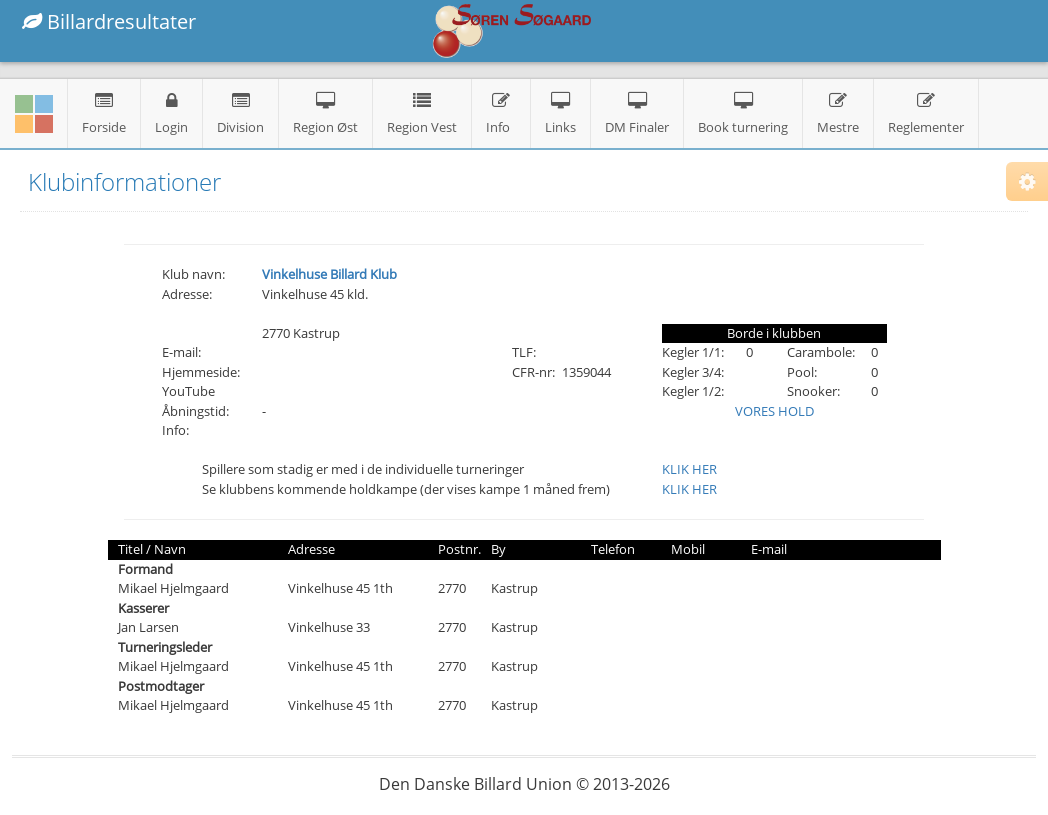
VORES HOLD (774, 411)
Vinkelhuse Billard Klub (329, 274)
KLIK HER (689, 469)
